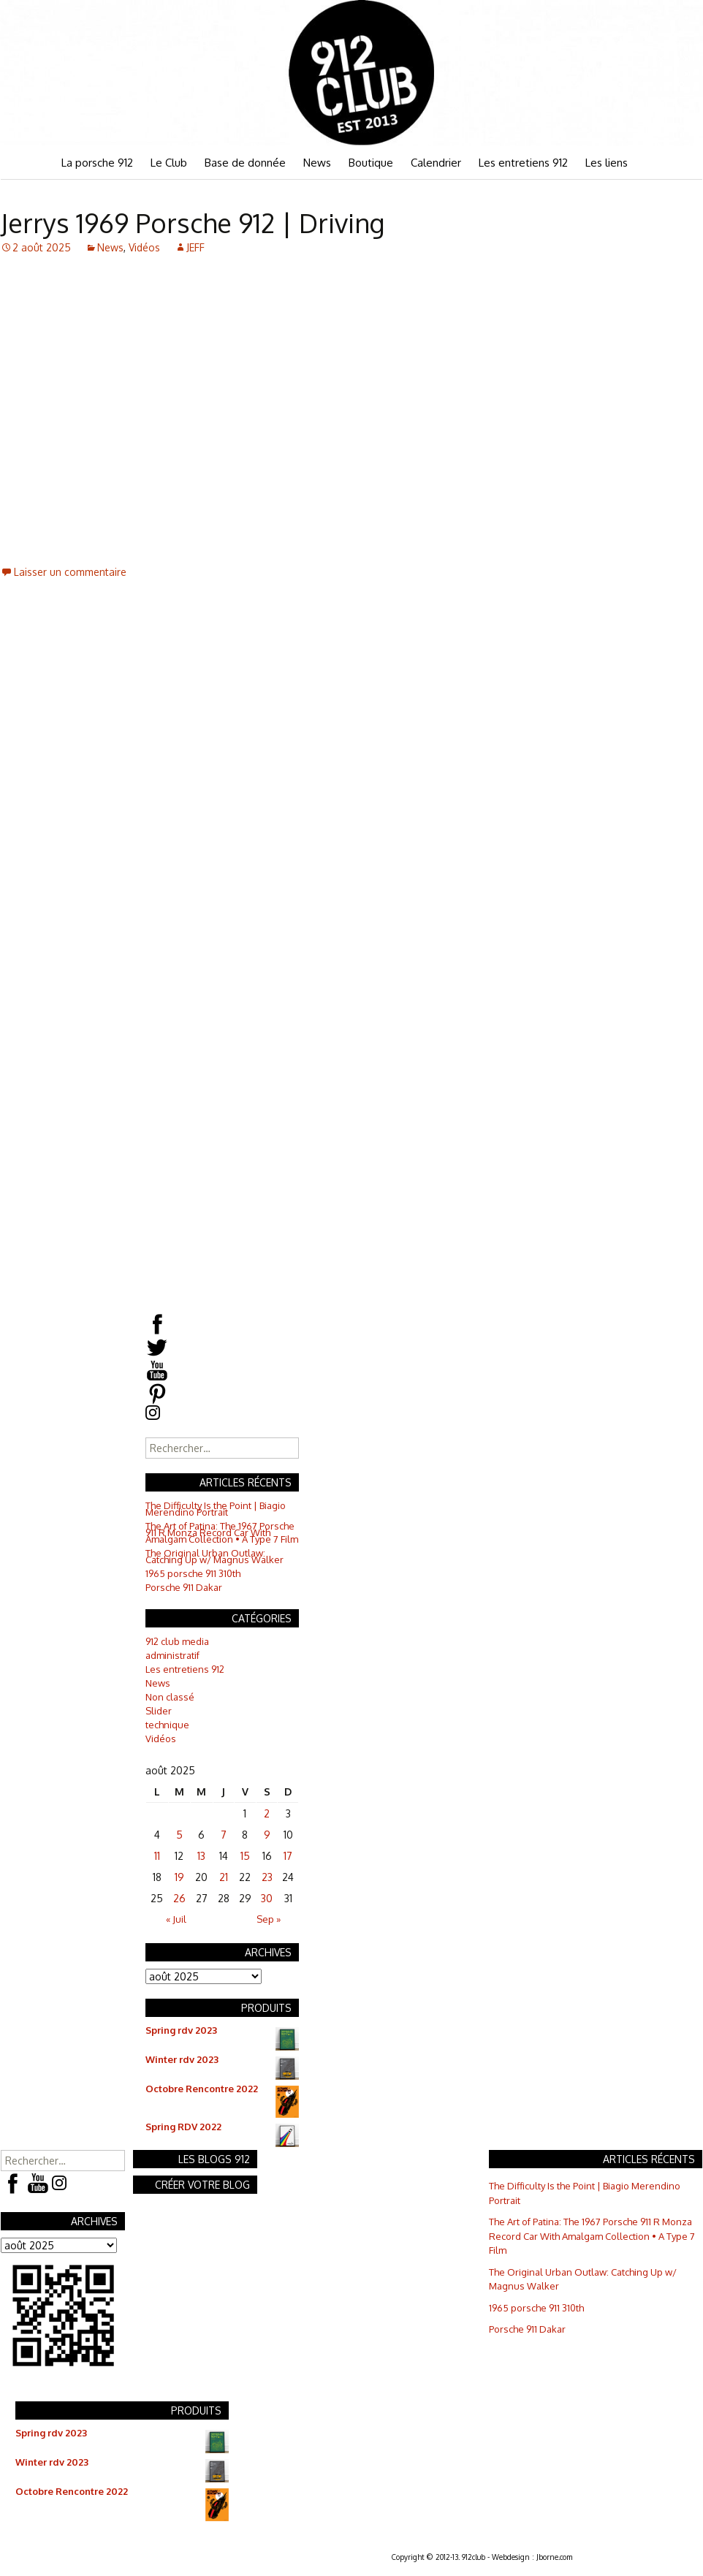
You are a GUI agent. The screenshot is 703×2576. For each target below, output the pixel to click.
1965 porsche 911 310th (192, 1573)
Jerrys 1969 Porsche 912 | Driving (192, 222)
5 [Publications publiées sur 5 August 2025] (179, 1834)
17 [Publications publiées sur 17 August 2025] (288, 1856)
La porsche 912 (97, 163)
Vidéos (144, 247)
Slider (158, 1711)
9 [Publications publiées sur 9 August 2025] (267, 1834)
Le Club (169, 163)
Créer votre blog (202, 2184)
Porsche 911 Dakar (183, 1587)
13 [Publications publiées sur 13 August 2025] (201, 1856)
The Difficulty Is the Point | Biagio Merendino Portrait (215, 1509)
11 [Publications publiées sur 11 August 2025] (157, 1856)
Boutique (371, 163)
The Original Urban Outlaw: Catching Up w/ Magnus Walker (214, 1556)
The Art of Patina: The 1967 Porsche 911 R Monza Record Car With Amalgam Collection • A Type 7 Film (221, 1532)
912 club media (177, 1641)
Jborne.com (554, 2557)
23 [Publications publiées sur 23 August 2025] (267, 1877)
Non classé (169, 1697)
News (317, 163)
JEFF (195, 247)
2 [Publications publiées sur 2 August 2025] (267, 1813)
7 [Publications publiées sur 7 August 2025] (224, 1834)
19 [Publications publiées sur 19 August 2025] (179, 1877)
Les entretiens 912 (523, 163)
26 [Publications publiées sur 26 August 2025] (179, 1898)
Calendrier (436, 163)
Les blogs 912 (214, 2159)
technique (167, 1724)
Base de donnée (245, 163)
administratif (172, 1655)
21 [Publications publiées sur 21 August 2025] (223, 1877)
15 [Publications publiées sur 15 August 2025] (245, 1856)
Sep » (268, 1919)
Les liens (606, 163)
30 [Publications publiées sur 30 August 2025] (267, 1898)
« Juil (176, 1919)
